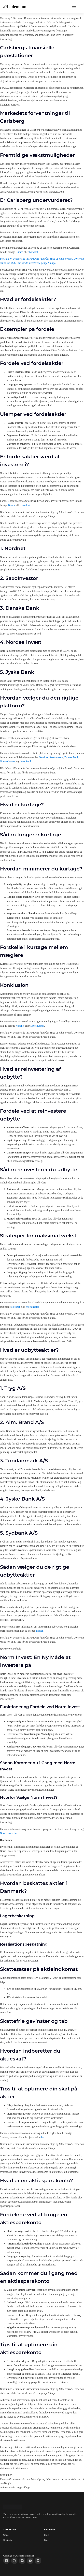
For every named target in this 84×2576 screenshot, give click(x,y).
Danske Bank (71, 757)
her (42, 2137)
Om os (6, 2535)
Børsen (19, 252)
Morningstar (32, 1306)
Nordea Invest (7, 761)
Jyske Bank (25, 761)
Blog (46, 2535)
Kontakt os (8, 2540)
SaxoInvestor (56, 757)
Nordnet (33, 252)
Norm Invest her (8, 1833)
